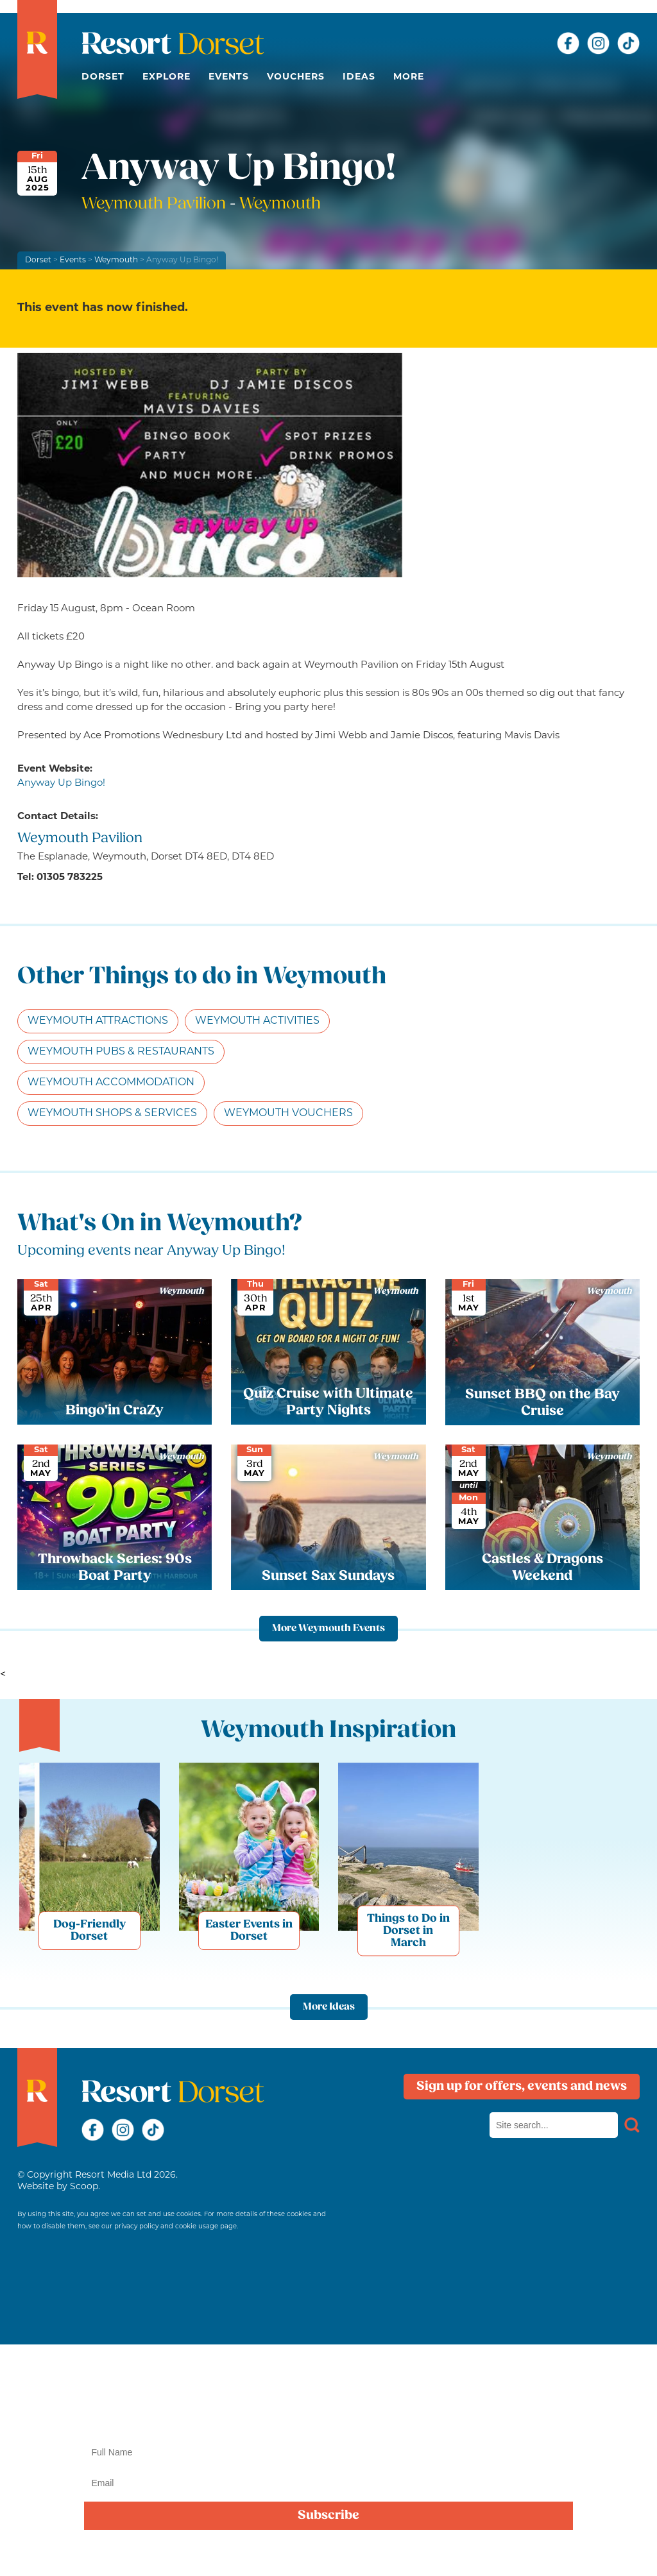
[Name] (328, 2452)
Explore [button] (166, 77)
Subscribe (328, 2515)
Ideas (359, 77)
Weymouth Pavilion (155, 204)
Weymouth (116, 260)
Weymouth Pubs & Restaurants (121, 1052)
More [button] (408, 77)
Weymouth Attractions (98, 1021)
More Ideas (329, 2007)
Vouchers (296, 77)
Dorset (102, 77)
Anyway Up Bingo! (61, 783)
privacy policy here (416, 2553)
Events (229, 77)
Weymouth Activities (257, 1021)
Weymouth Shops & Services (112, 1113)
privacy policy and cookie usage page (175, 2226)
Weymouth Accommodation (111, 1083)
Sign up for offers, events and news (521, 2086)
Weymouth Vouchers (288, 1113)
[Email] (328, 2483)
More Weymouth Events (328, 1628)
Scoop (84, 2187)
